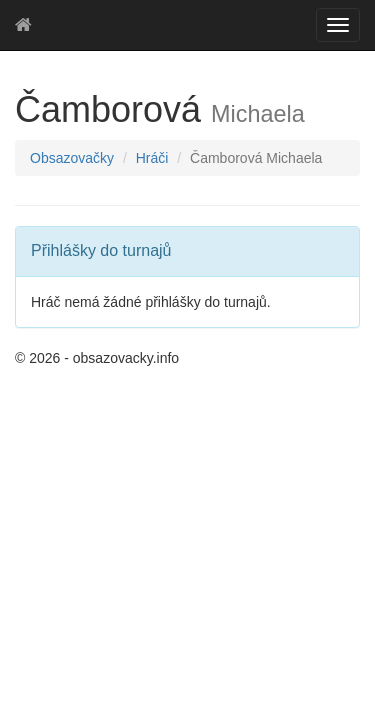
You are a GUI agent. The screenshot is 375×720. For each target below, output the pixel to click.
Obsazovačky (72, 158)
